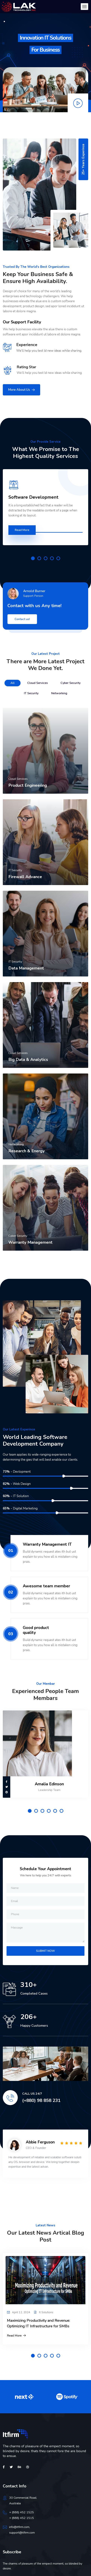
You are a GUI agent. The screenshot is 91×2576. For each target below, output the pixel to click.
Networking (16, 1144)
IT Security (15, 870)
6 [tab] (61, 1811)
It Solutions (46, 2312)
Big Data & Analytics (28, 1059)
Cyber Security (17, 1236)
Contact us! (22, 619)
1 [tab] (33, 558)
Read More (22, 530)
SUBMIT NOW (45, 1951)
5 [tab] (58, 558)
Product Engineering (27, 785)
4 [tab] (52, 558)
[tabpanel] (45, 507)
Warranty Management (30, 1242)
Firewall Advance (25, 877)
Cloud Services (18, 779)
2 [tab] (39, 558)
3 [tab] (45, 558)
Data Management (26, 968)
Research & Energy (26, 1151)
